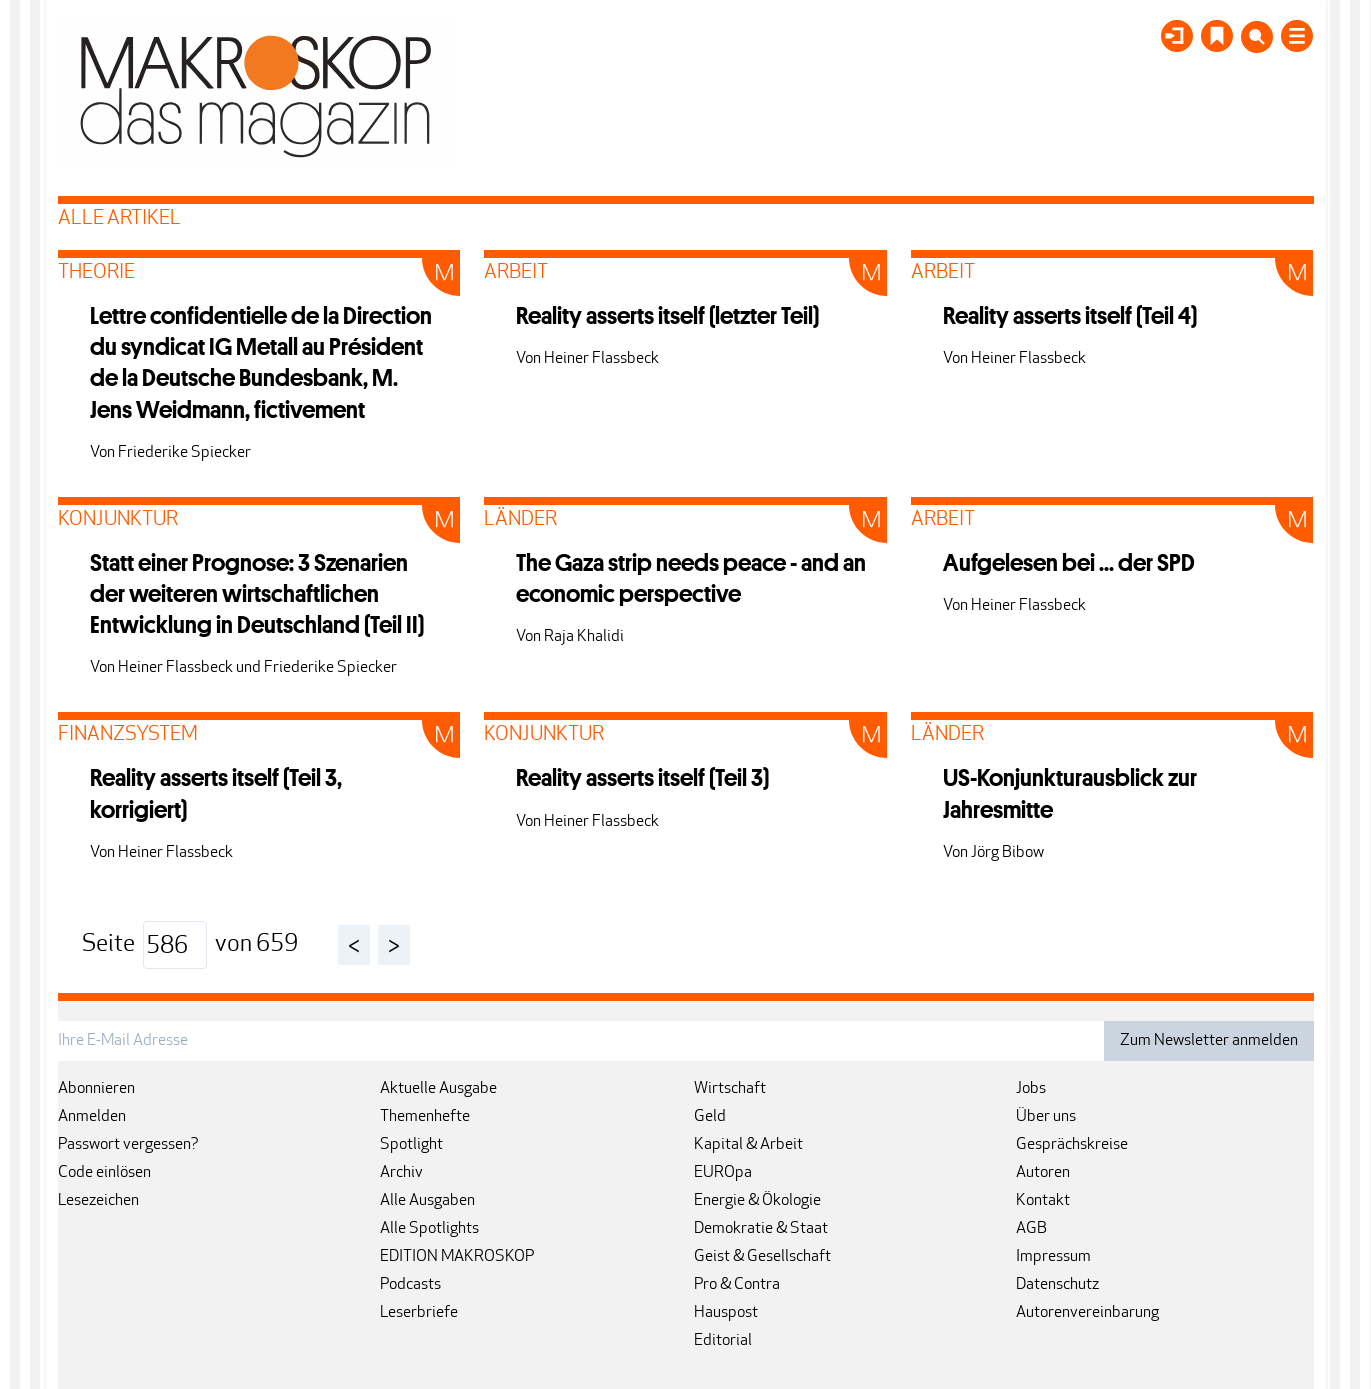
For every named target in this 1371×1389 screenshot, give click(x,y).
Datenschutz (1057, 1285)
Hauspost (726, 1313)
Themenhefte (425, 1117)
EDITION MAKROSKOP (457, 1257)
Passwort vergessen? (128, 1145)
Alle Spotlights (429, 1229)
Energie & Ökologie (757, 1201)
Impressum (1053, 1257)
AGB (1031, 1229)
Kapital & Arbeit (748, 1145)
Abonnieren (96, 1089)
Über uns (1046, 1117)
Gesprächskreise (1072, 1145)
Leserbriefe (419, 1313)
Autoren (1043, 1173)
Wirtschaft (730, 1089)
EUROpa (723, 1173)
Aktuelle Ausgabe (438, 1089)
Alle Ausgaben (427, 1201)
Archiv (401, 1173)
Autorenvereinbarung (1087, 1313)
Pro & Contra (737, 1285)
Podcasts (410, 1285)
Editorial (723, 1341)
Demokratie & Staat (761, 1229)
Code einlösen (104, 1173)
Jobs (1031, 1089)
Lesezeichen (98, 1201)
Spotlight (411, 1145)
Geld (710, 1117)
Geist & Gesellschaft (762, 1257)
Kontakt (1043, 1201)
